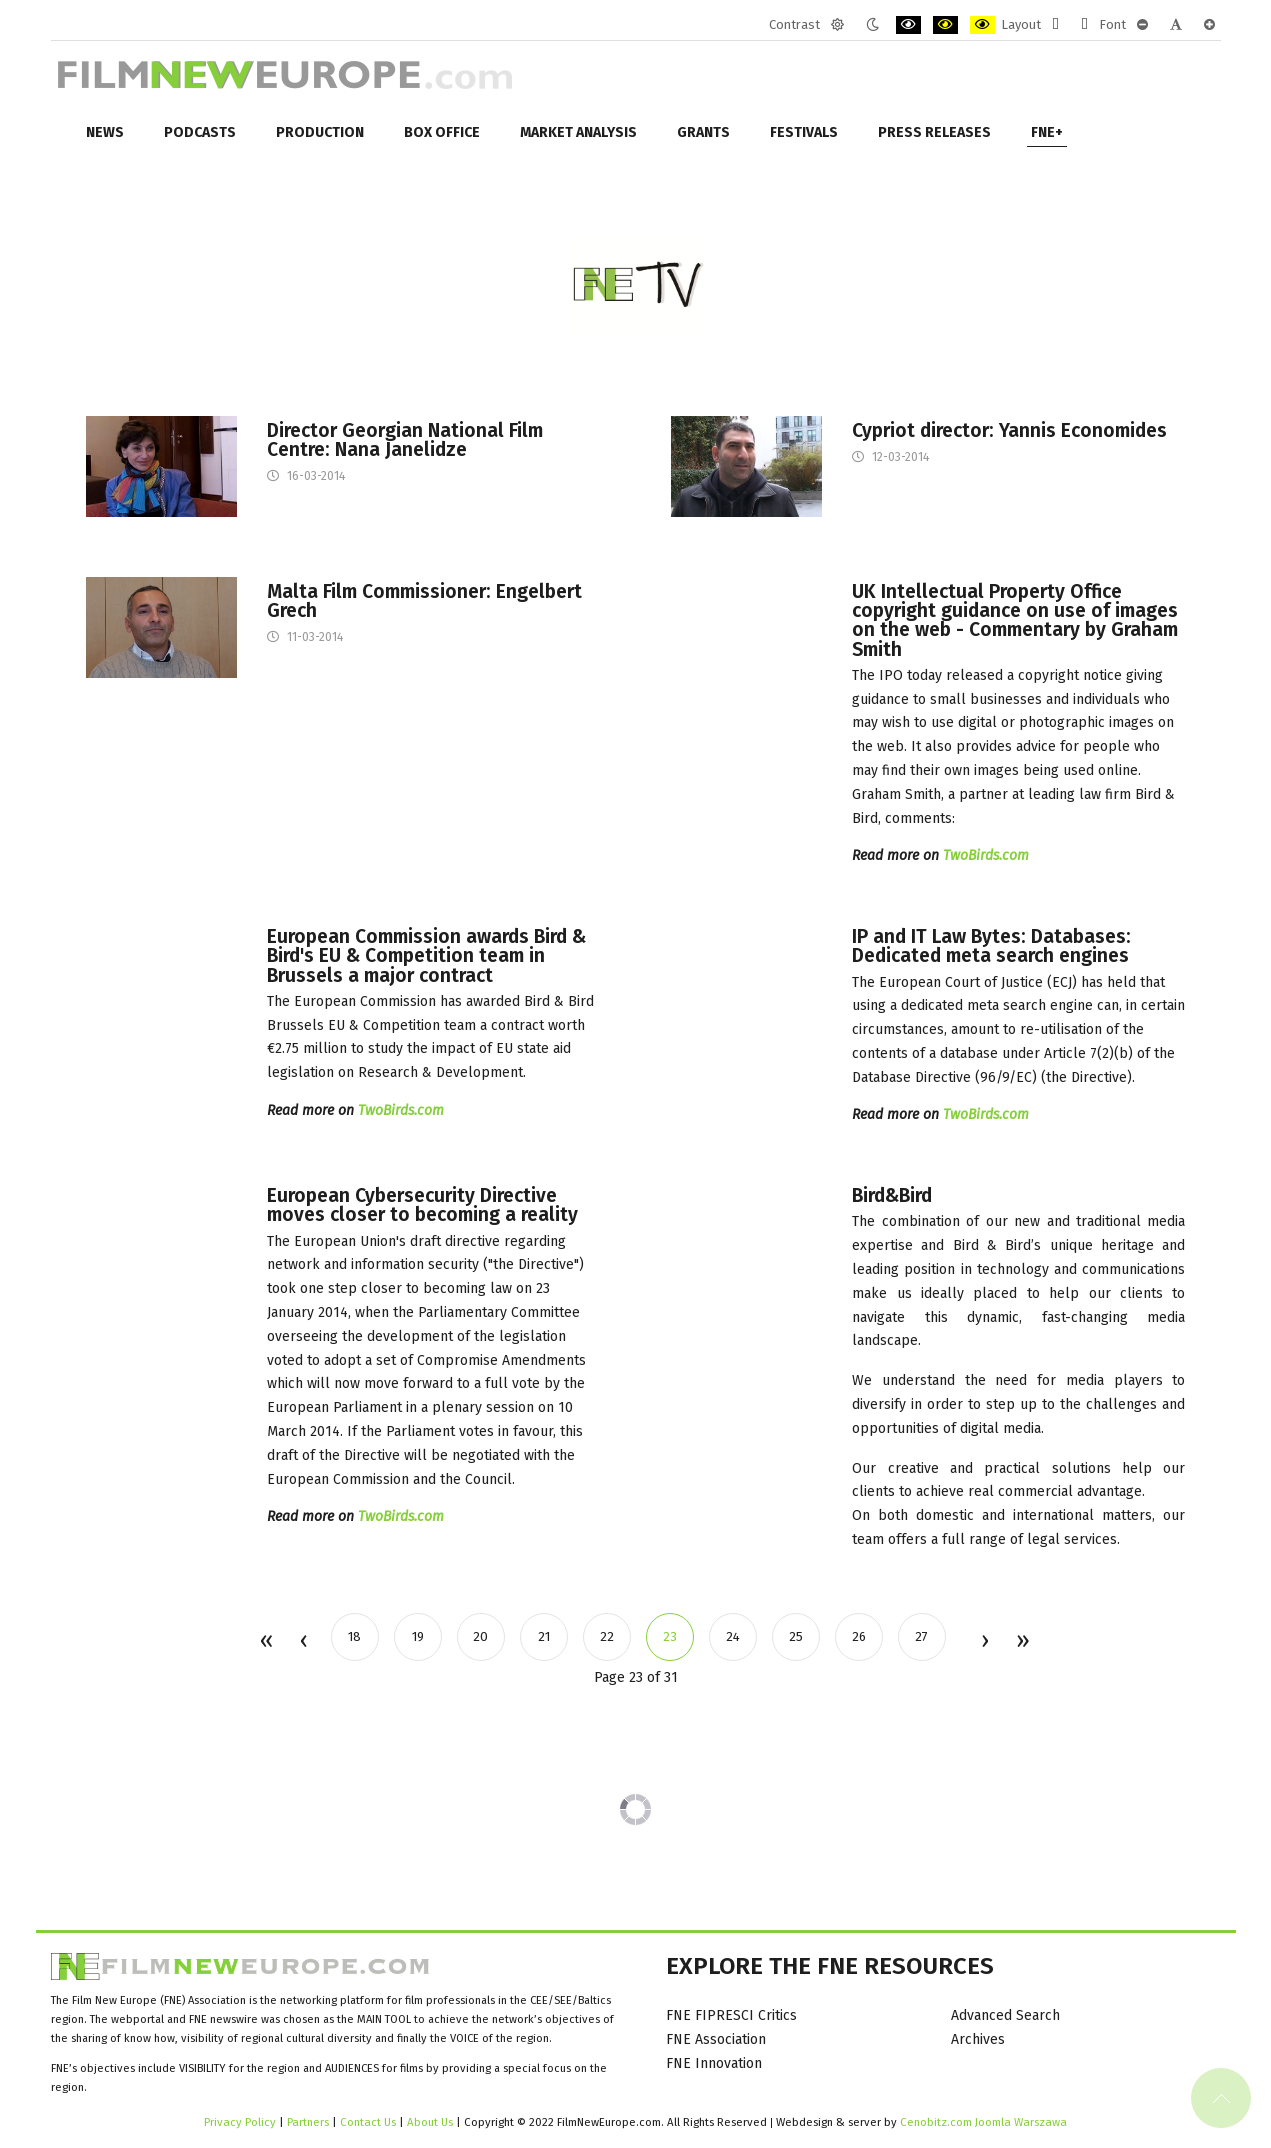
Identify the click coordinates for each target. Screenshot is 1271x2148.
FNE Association (716, 2039)
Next (984, 1642)
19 (418, 1636)
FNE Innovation (714, 2063)
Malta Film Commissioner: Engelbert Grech (424, 601)
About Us (430, 2122)
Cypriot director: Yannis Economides (1009, 430)
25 (796, 1636)
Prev (303, 1642)
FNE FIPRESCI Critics (731, 2015)
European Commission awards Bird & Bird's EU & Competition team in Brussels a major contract (426, 956)
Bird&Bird (892, 1195)
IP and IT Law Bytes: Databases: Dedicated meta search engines (991, 946)
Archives (978, 2039)
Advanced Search (1005, 2015)
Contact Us (369, 2122)
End (1021, 1642)
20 (480, 1636)
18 (354, 1636)
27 (921, 1636)
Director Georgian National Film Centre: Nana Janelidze (405, 440)
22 (607, 1636)
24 (733, 1636)
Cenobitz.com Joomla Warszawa (983, 2122)
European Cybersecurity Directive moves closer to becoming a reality (422, 1205)
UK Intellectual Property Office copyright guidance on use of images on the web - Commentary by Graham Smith (1015, 620)
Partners (308, 2122)
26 (859, 1636)
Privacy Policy (240, 2122)
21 (544, 1636)
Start (265, 1642)
